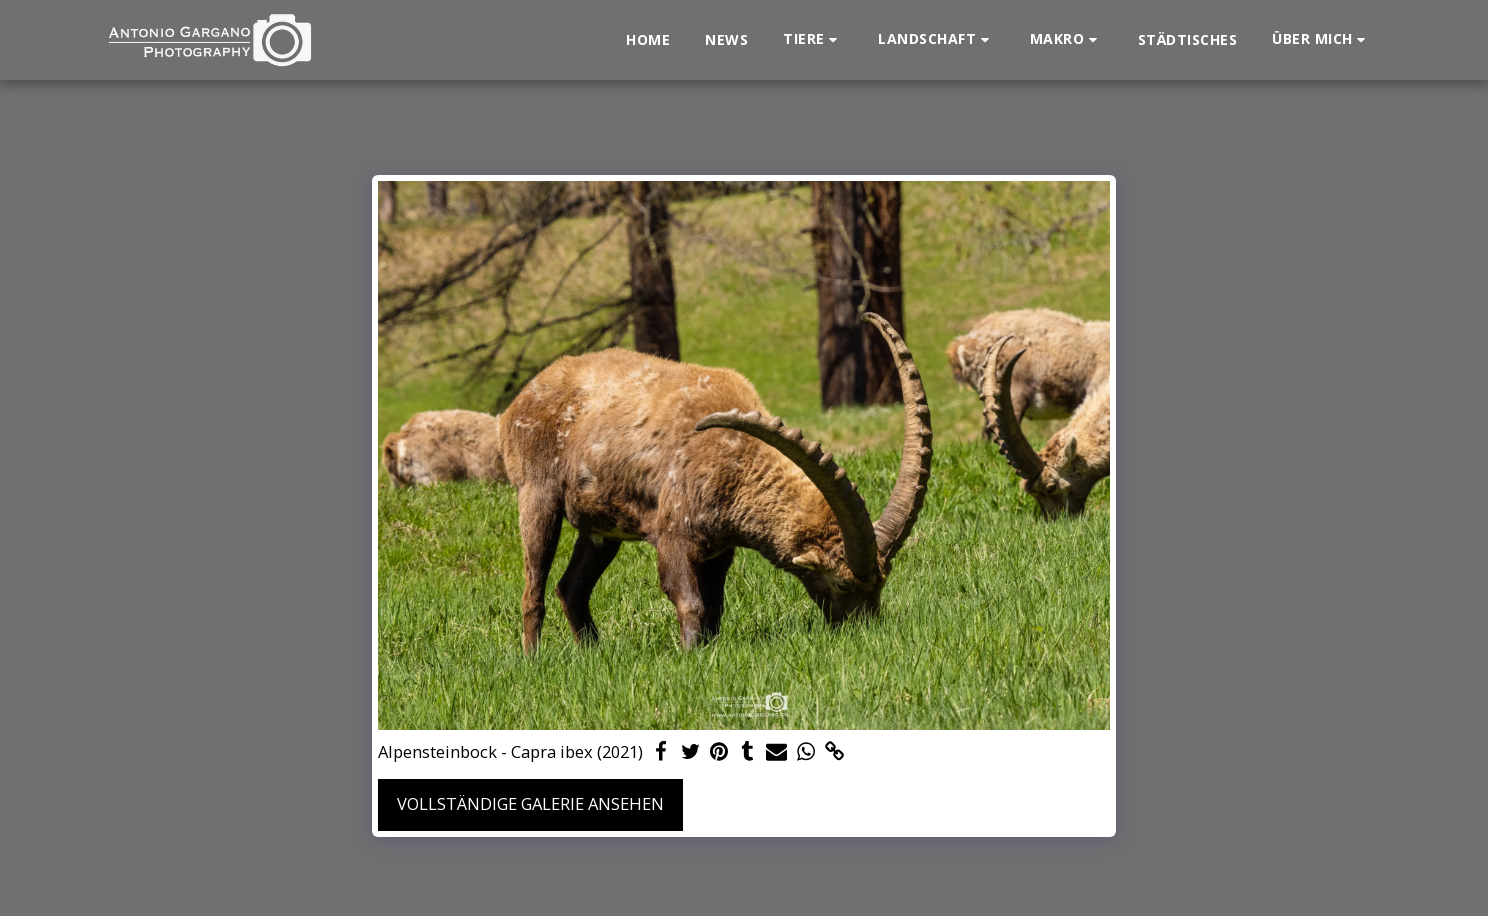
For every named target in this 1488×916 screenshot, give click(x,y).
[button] (813, 39)
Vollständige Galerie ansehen (530, 803)
